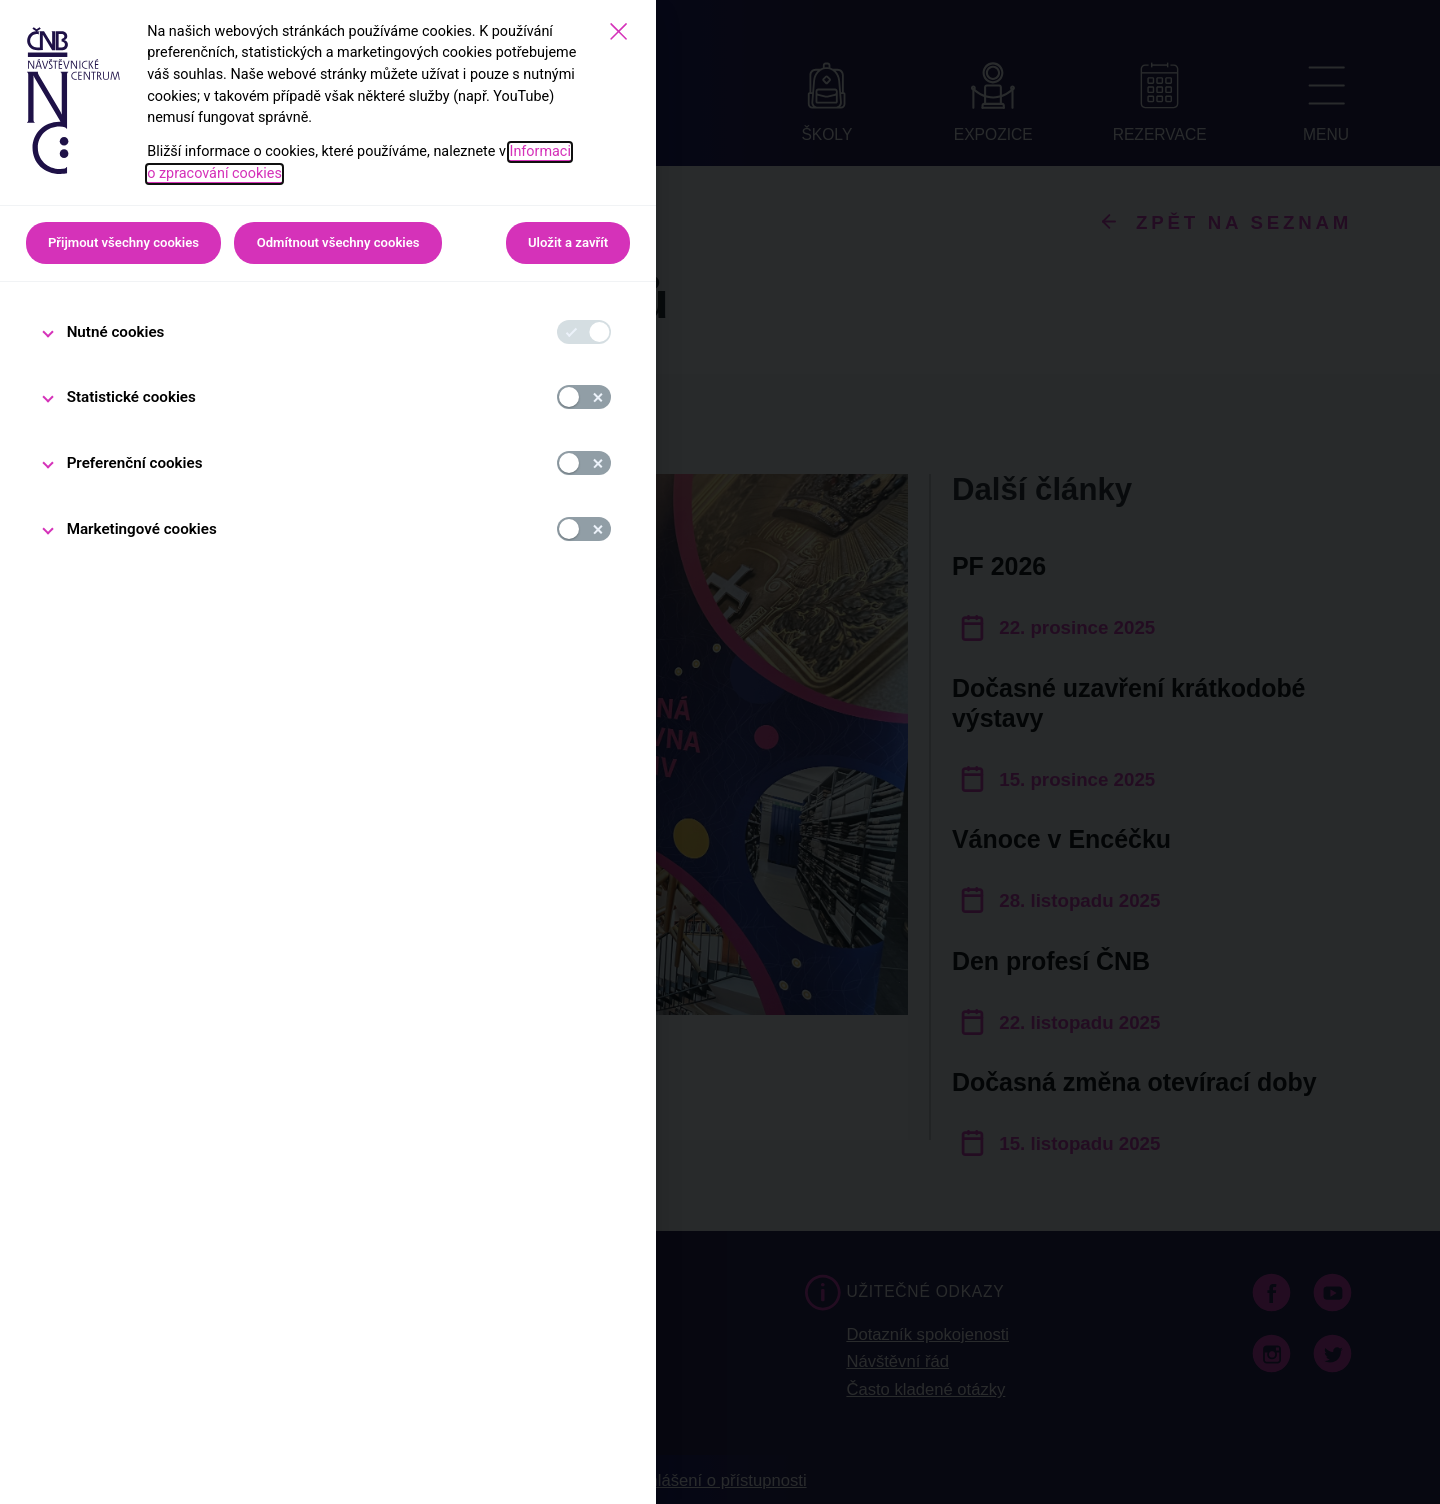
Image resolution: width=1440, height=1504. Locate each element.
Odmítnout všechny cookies (338, 242)
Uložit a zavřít (568, 242)
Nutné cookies (116, 332)
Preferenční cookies (135, 463)
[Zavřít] (618, 31)
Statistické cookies (131, 397)
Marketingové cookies (142, 529)
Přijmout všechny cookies (123, 242)
